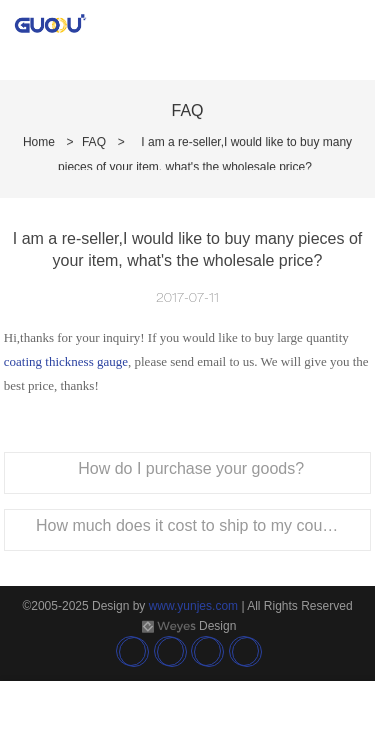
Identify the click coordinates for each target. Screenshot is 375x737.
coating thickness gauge (66, 361)
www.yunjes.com (193, 606)
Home (39, 142)
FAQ (94, 142)
